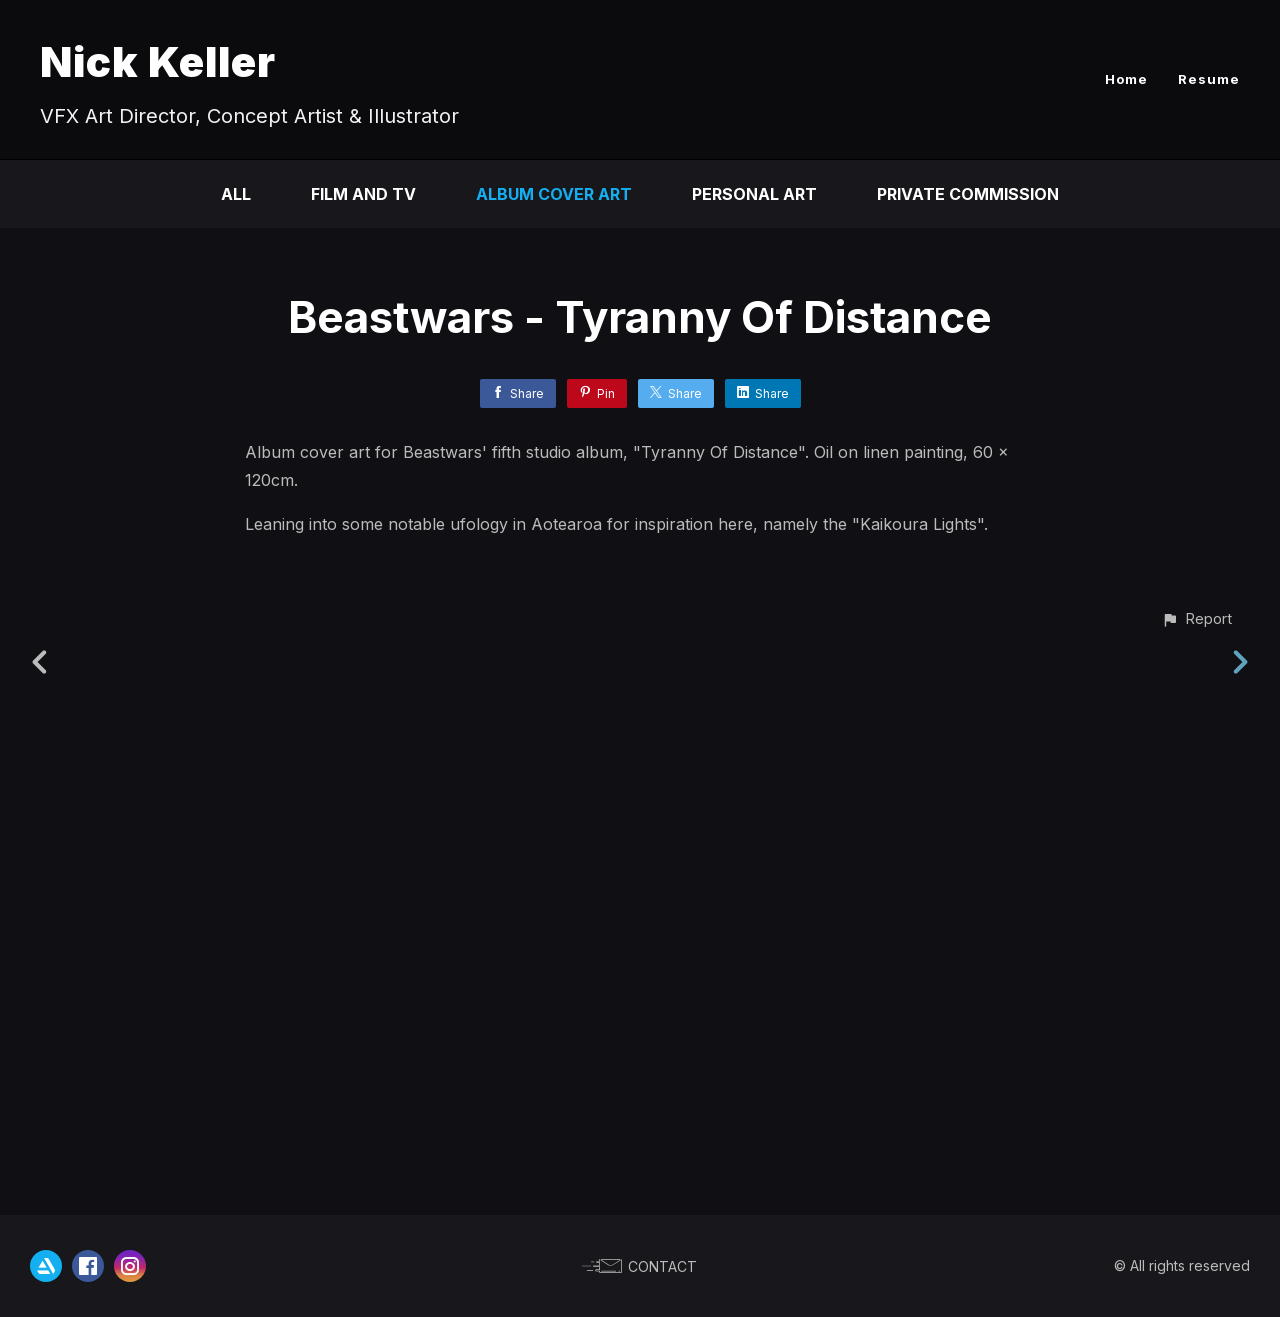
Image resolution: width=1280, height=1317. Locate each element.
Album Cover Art (554, 194)
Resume (1209, 79)
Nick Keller (158, 61)
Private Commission (968, 194)
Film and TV (363, 194)
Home (1126, 79)
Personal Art (754, 194)
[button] (1196, 1178)
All (236, 194)
